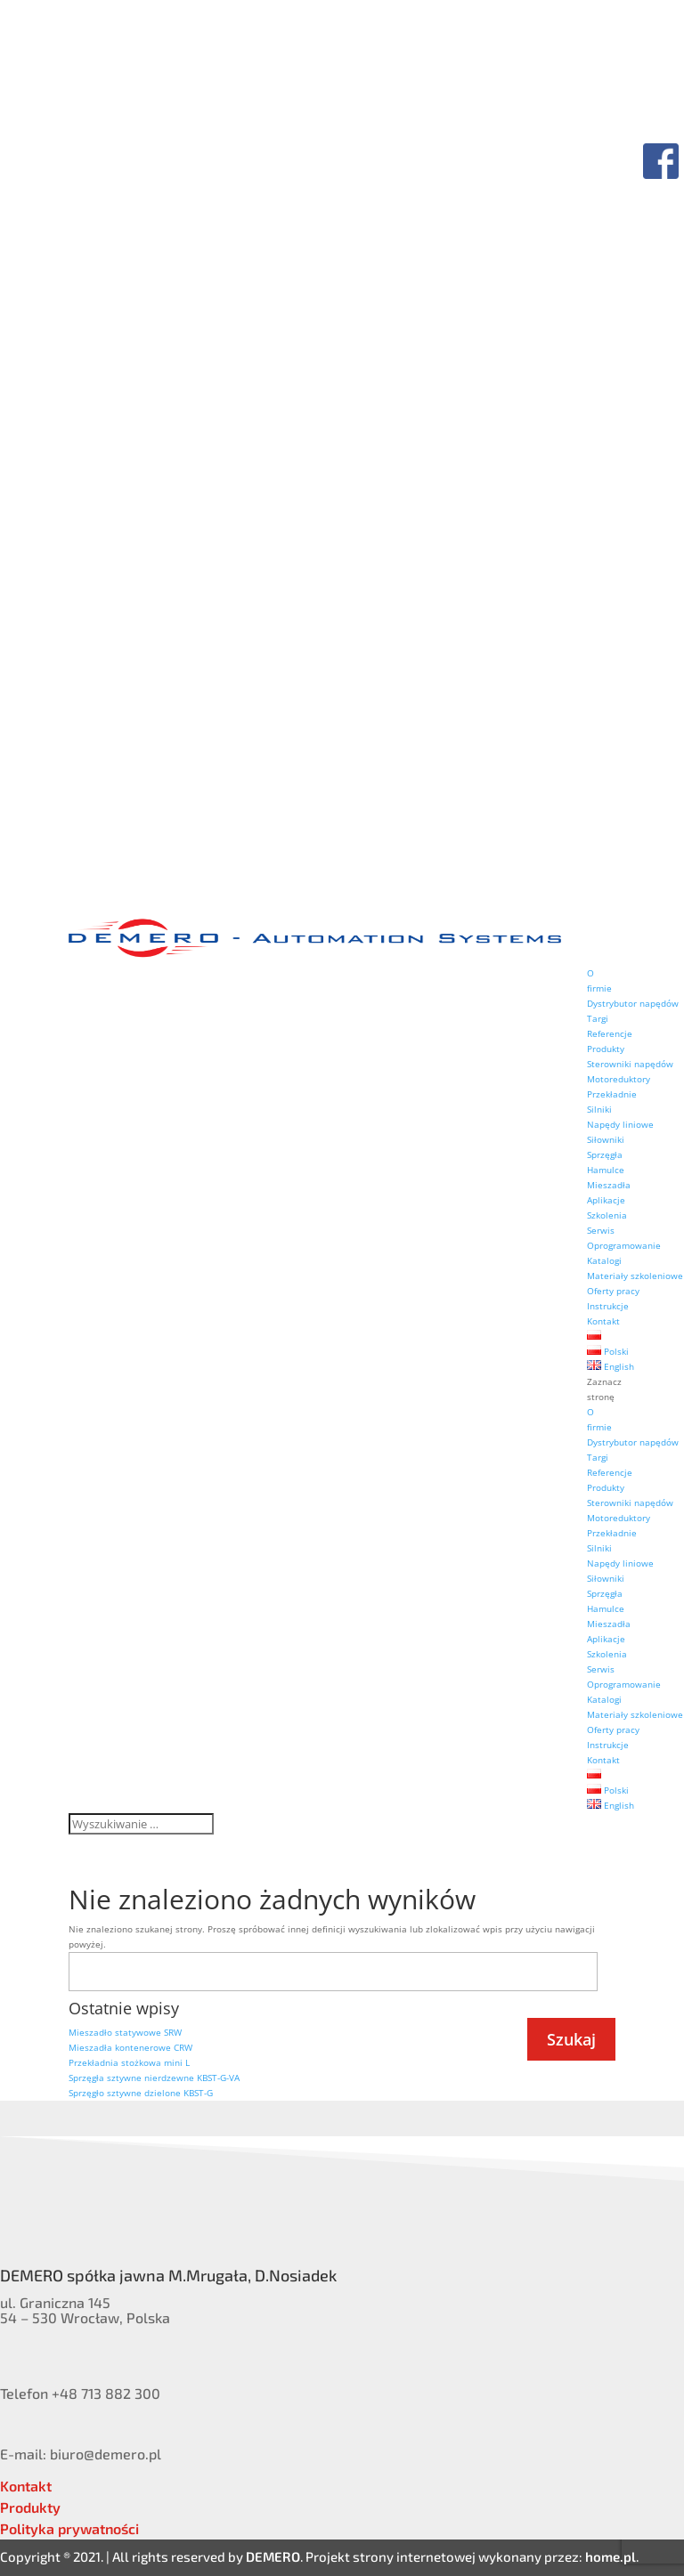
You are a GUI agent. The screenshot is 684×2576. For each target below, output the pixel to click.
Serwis (601, 1230)
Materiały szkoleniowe (635, 1275)
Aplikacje (606, 1200)
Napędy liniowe (620, 1124)
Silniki (599, 1109)
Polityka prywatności (69, 2528)
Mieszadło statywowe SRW (125, 2032)
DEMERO (273, 2556)
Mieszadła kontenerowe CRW (130, 2047)
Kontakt (603, 1321)
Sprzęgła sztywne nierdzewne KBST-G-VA (154, 2077)
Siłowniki (605, 1139)
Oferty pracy (613, 1290)
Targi (597, 1018)
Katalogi (604, 1260)
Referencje (609, 1033)
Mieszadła (609, 1185)
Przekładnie (612, 1094)
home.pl (610, 2556)
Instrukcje (608, 1306)
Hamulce (605, 1169)
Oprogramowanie (624, 1245)
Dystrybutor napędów (633, 1003)
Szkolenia (607, 1215)
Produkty (605, 1048)
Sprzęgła (605, 1154)
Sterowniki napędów (630, 1063)
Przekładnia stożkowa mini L (129, 2062)
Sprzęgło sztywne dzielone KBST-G (141, 2092)
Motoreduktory (618, 1079)
